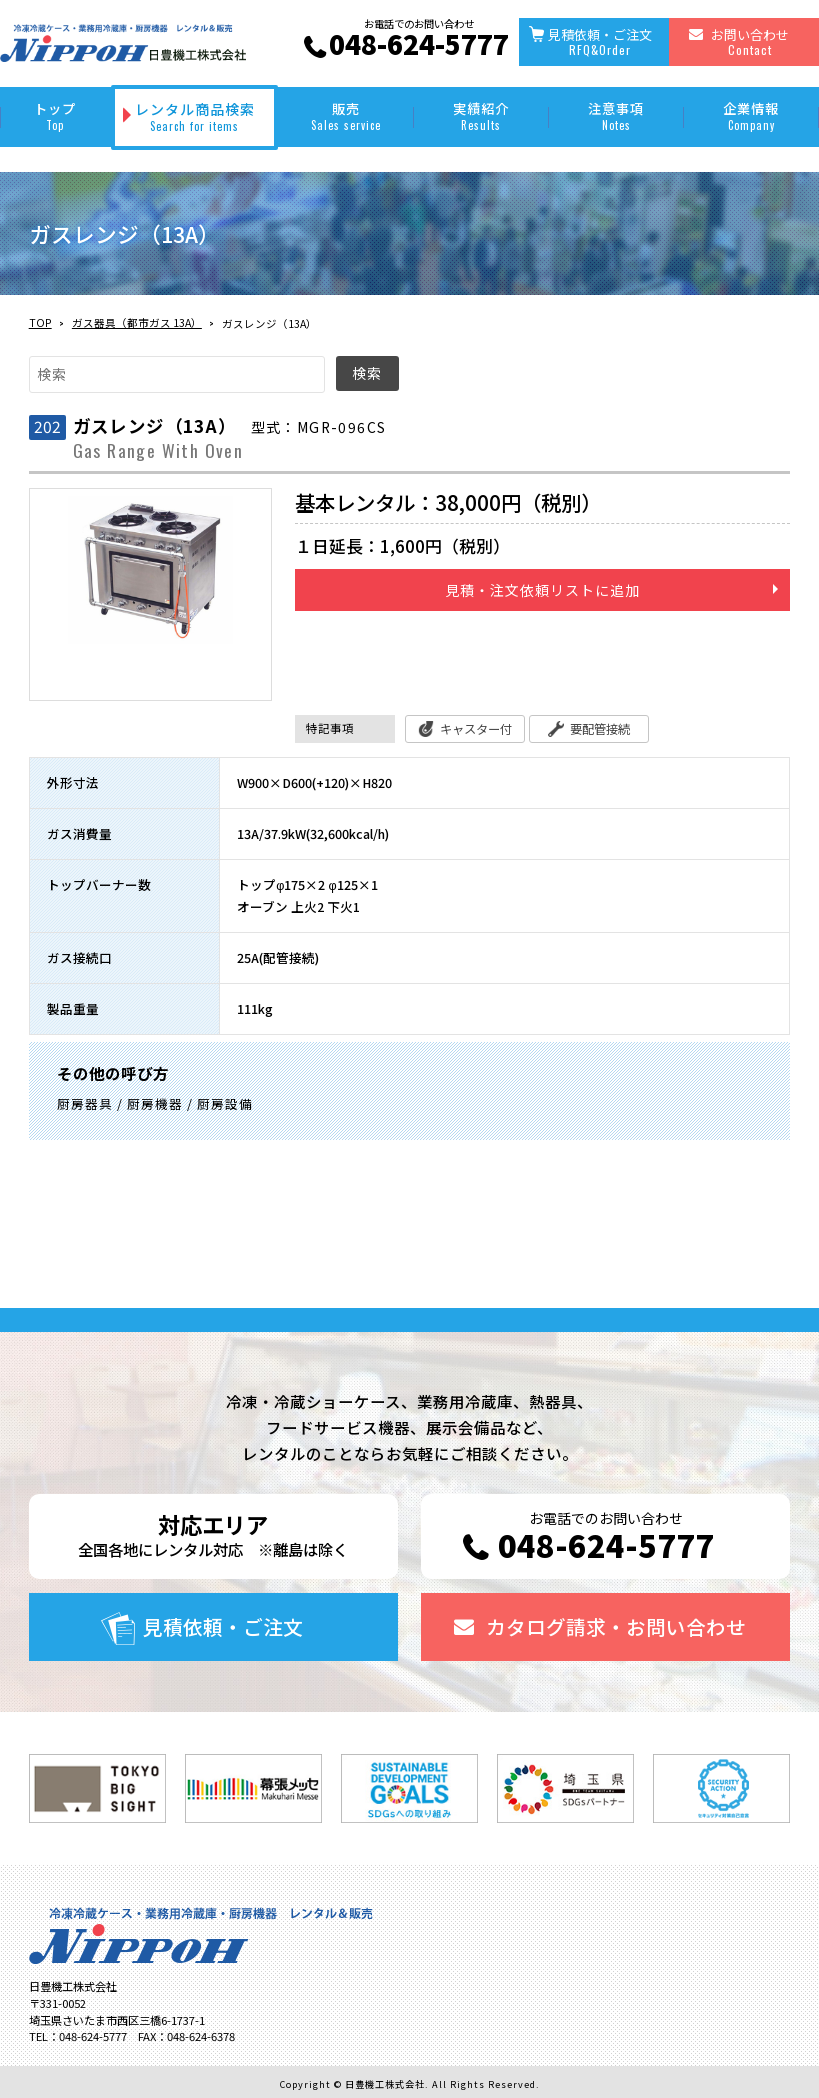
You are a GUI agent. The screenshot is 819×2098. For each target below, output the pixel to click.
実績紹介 (481, 116)
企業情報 (751, 116)
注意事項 (616, 116)
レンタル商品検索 (195, 116)
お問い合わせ (750, 41)
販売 (345, 116)
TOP (40, 322)
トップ (55, 116)
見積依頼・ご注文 (600, 41)
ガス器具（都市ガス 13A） (137, 322)
